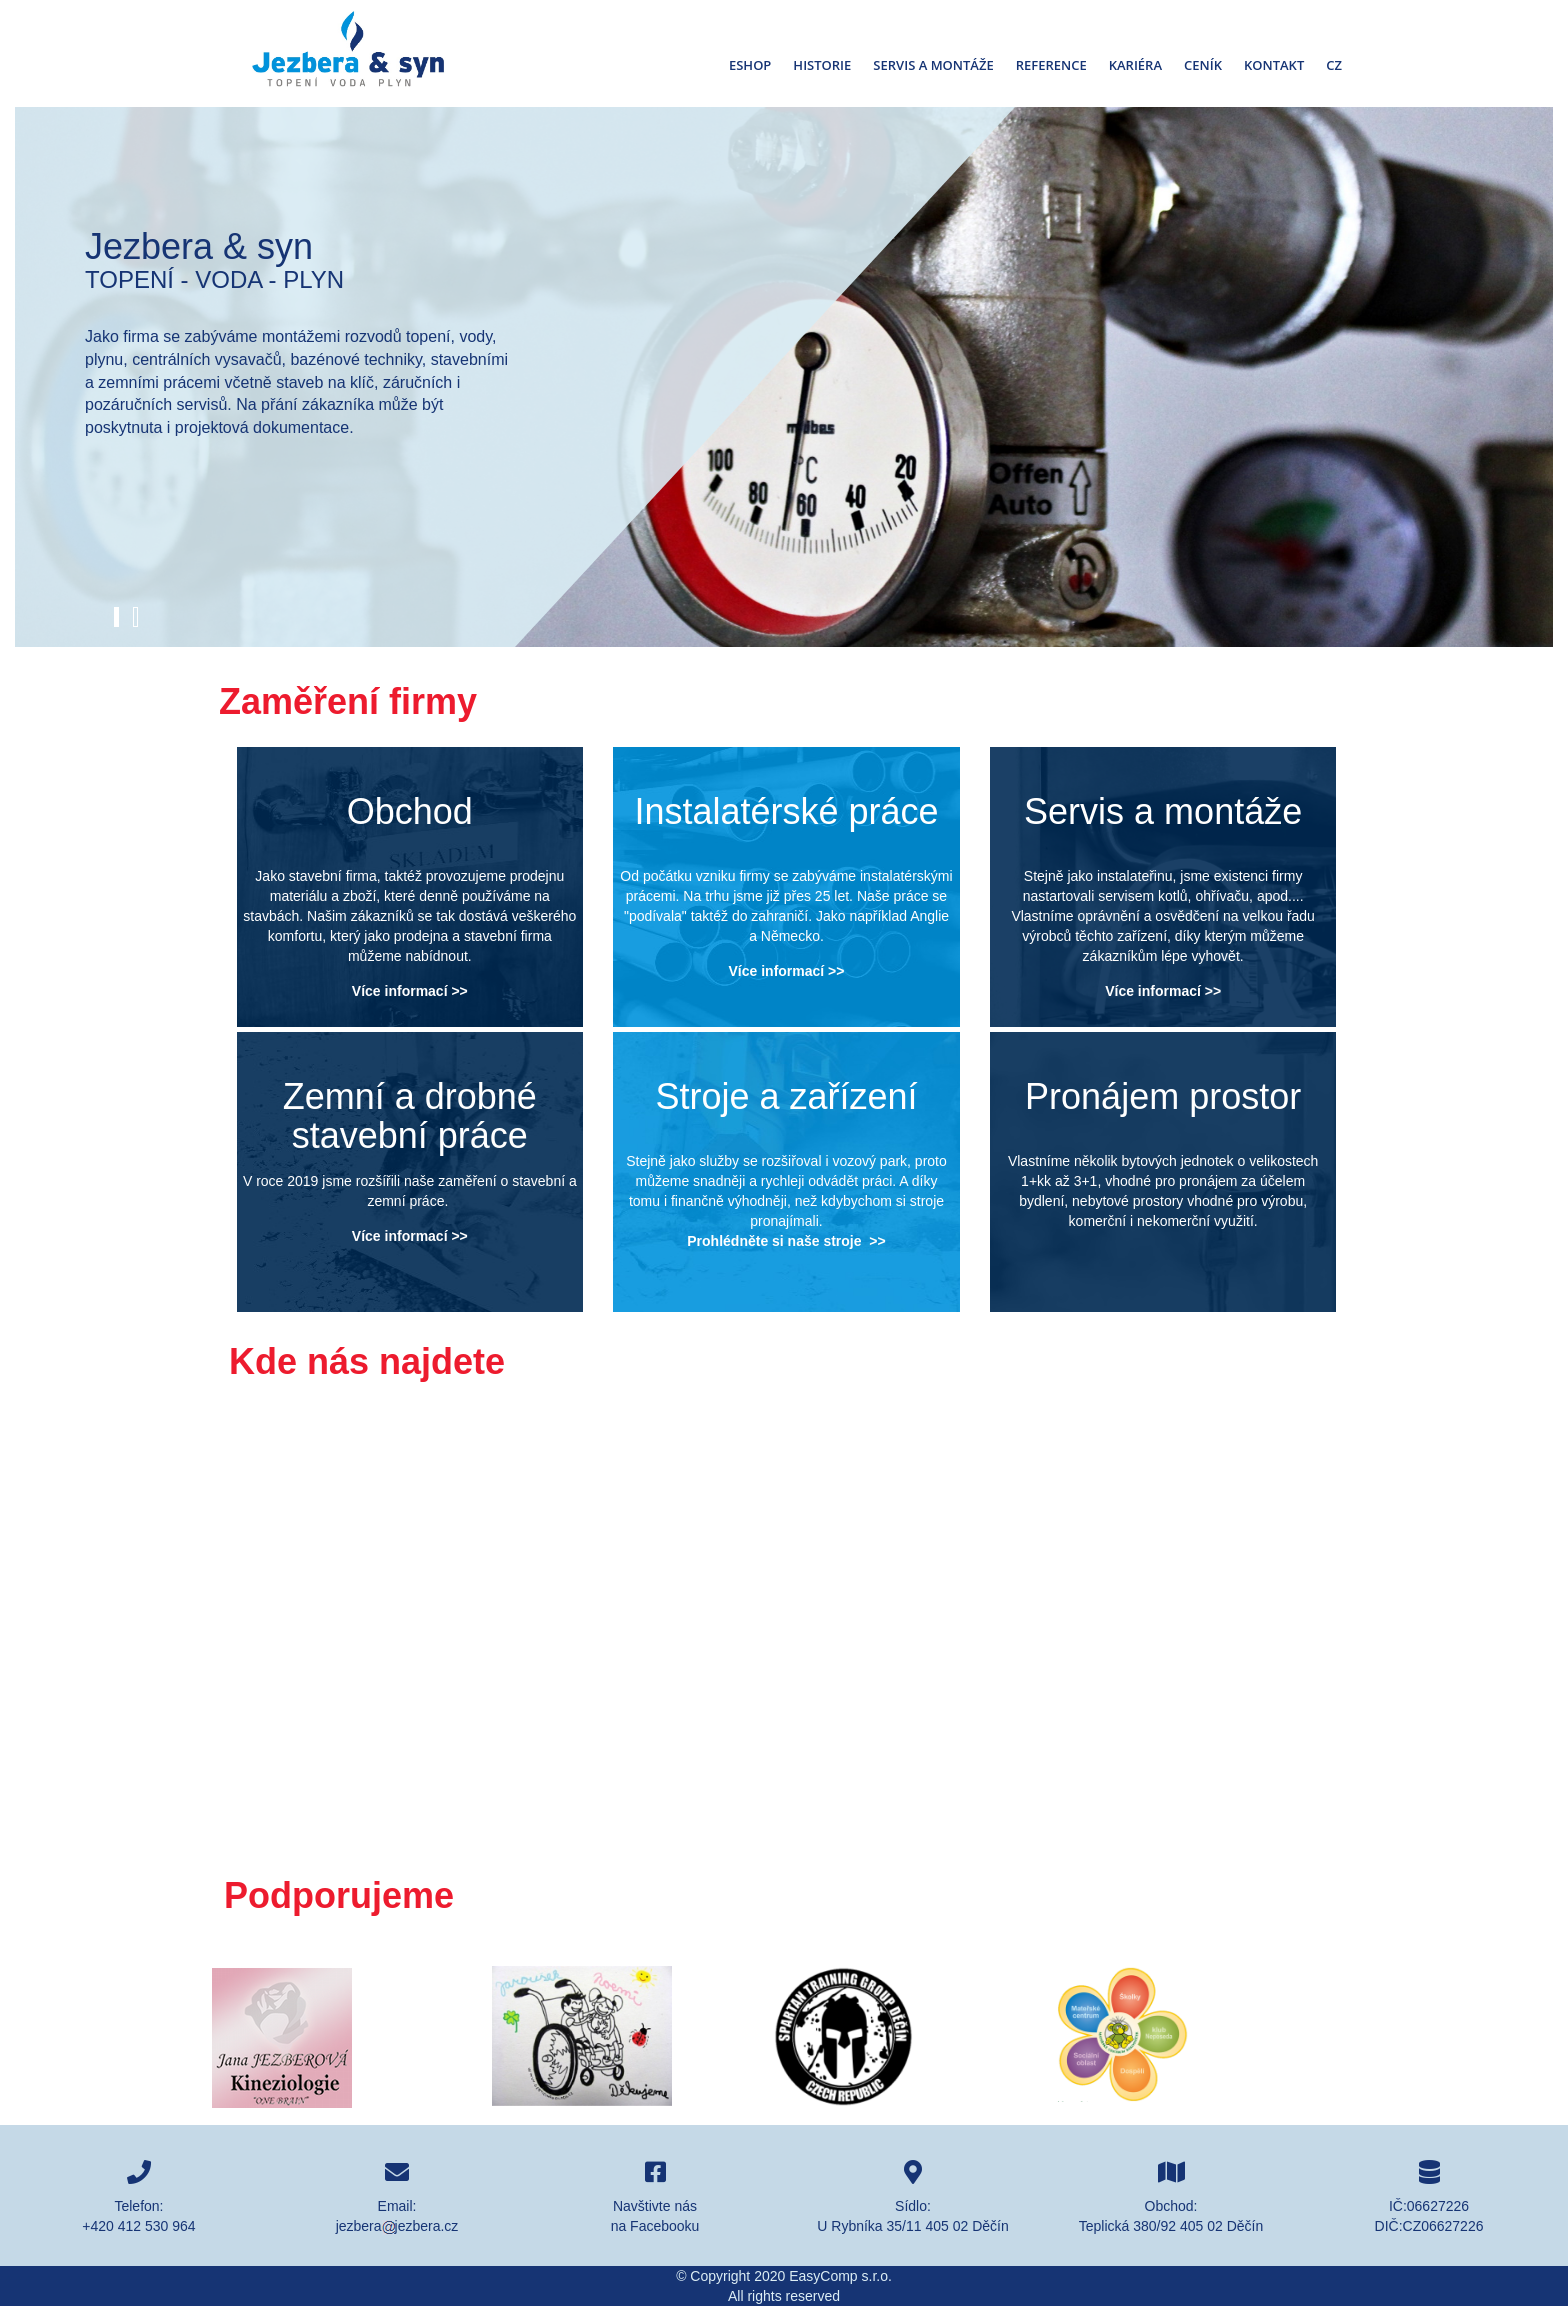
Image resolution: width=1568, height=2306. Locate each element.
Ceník (1203, 65)
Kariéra (1135, 65)
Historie (822, 65)
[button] (116, 617)
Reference (1051, 65)
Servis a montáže (933, 65)
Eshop (750, 65)
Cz (1334, 65)
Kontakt (1274, 65)
